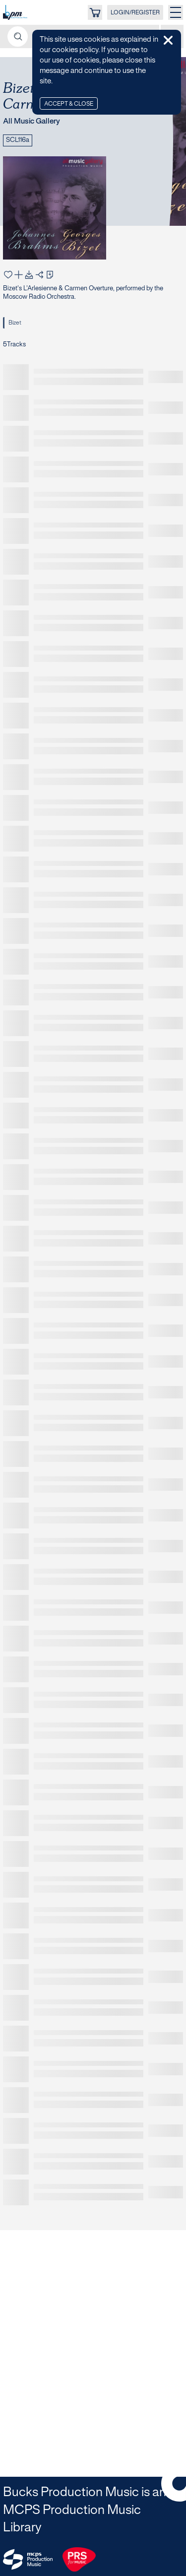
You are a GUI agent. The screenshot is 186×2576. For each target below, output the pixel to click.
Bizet (14, 323)
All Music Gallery (31, 121)
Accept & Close (68, 104)
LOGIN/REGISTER (135, 12)
